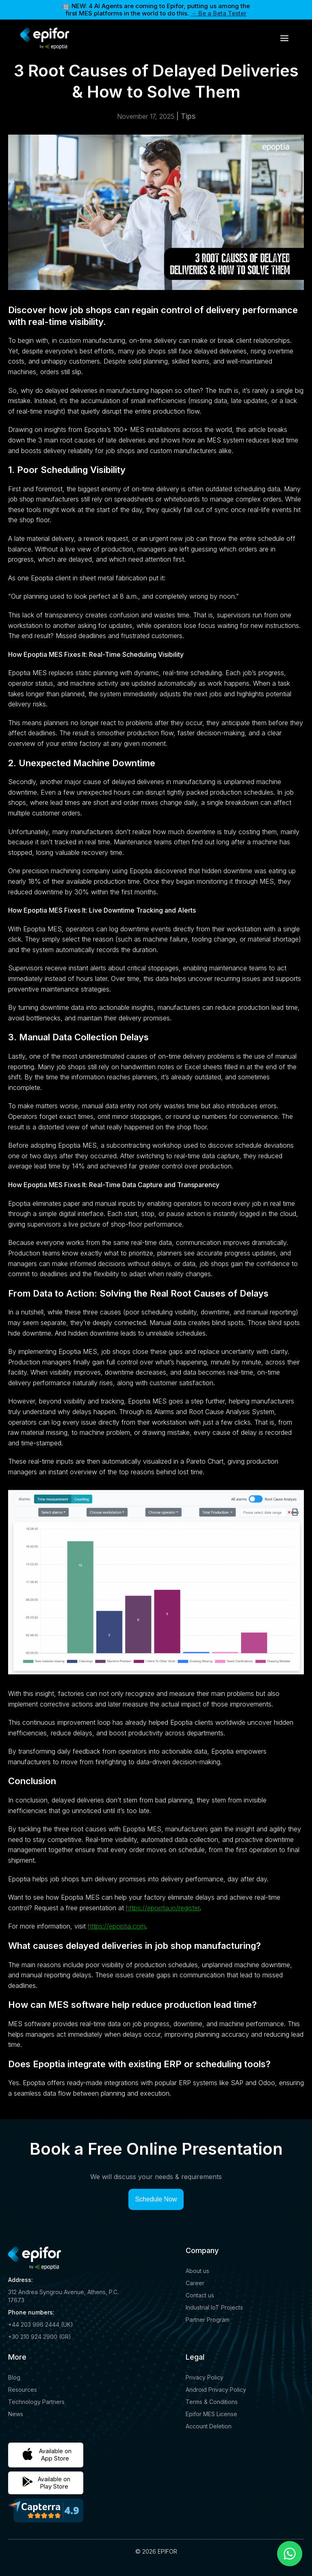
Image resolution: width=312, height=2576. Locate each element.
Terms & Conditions (212, 2401)
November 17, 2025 (145, 116)
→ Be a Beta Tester (219, 13)
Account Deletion (209, 2426)
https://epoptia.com (116, 1926)
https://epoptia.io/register (162, 1908)
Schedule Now (156, 2199)
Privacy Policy (204, 2377)
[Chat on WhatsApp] (289, 2553)
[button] (284, 38)
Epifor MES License (211, 2413)
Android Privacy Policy (216, 2389)
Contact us (200, 2295)
